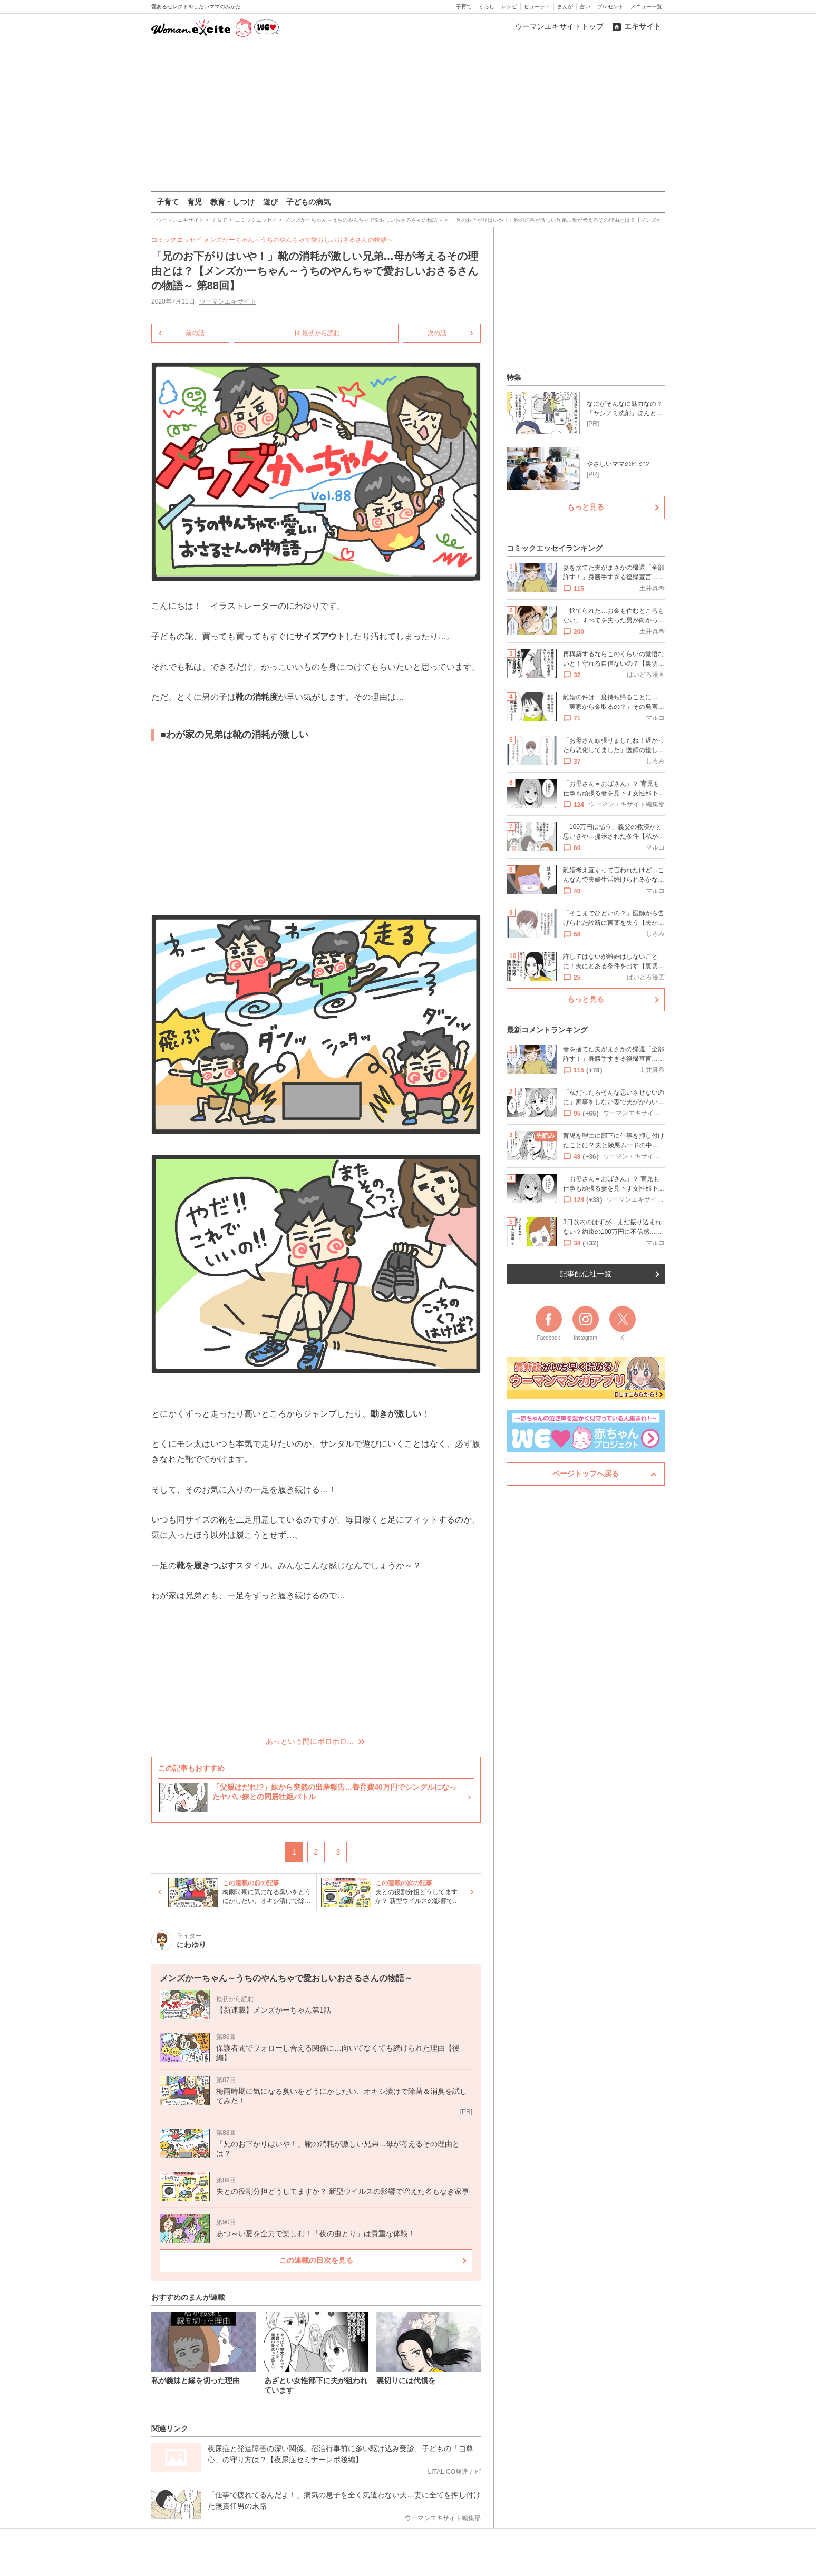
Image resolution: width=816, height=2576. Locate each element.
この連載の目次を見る (316, 2260)
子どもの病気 (308, 202)
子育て (464, 6)
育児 (194, 202)
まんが (565, 6)
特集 (514, 377)
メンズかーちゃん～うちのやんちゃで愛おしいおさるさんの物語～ (298, 239)
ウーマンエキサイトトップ (559, 26)
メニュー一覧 (646, 6)
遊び (270, 202)
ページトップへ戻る (585, 1473)
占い (585, 6)
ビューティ (537, 6)
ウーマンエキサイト (227, 301)
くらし (486, 6)
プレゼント (610, 6)
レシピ (509, 6)
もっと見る (585, 507)
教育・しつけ (232, 202)
